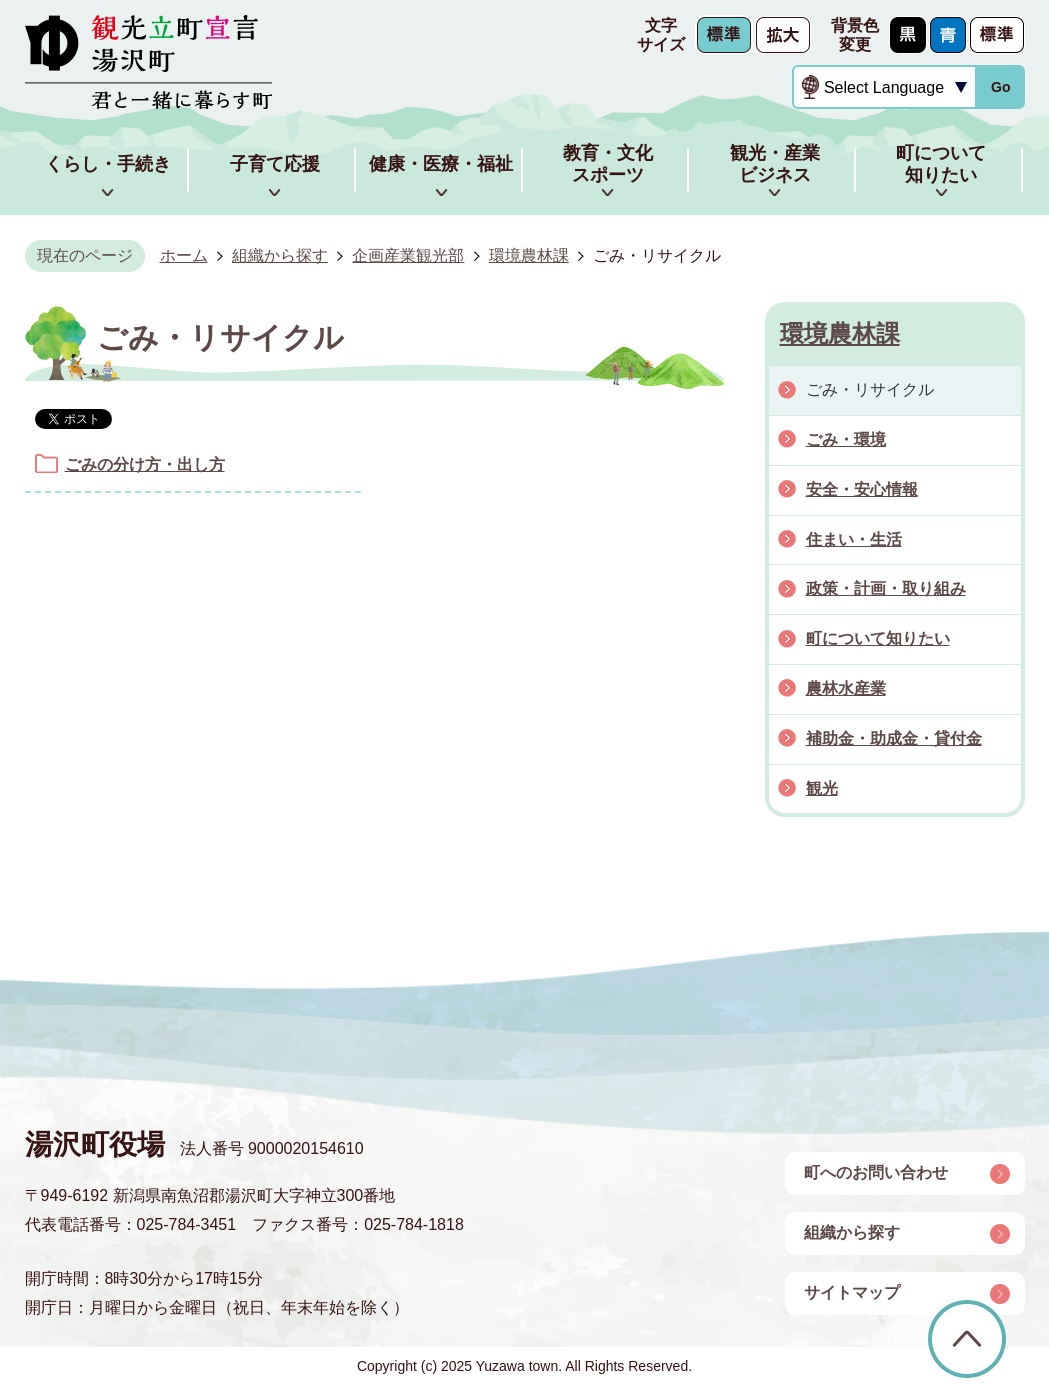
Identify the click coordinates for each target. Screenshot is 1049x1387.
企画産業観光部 (408, 255)
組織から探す (280, 255)
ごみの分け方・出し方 (145, 464)
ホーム (184, 255)
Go (1001, 87)
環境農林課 (529, 255)
